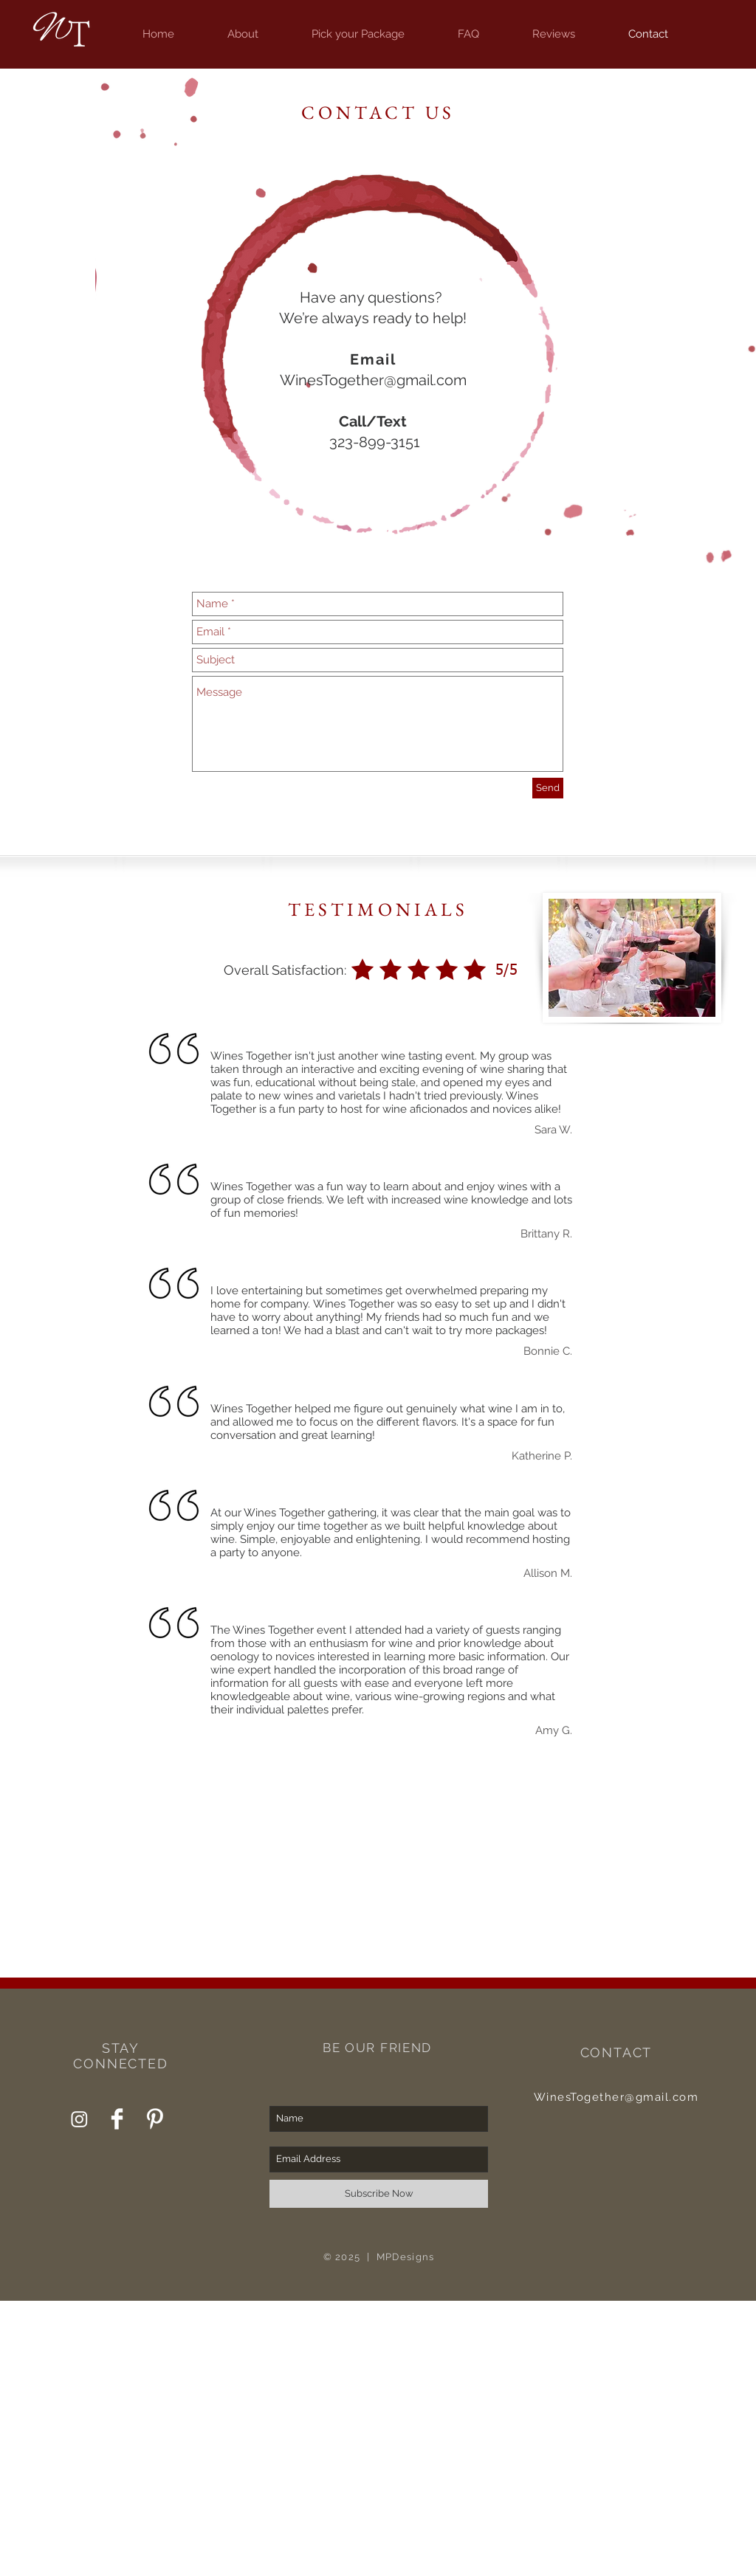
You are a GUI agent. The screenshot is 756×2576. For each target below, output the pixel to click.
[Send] (547, 788)
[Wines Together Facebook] (117, 2119)
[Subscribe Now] (378, 2194)
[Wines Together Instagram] (79, 2119)
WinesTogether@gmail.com (373, 380)
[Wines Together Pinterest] (154, 2119)
